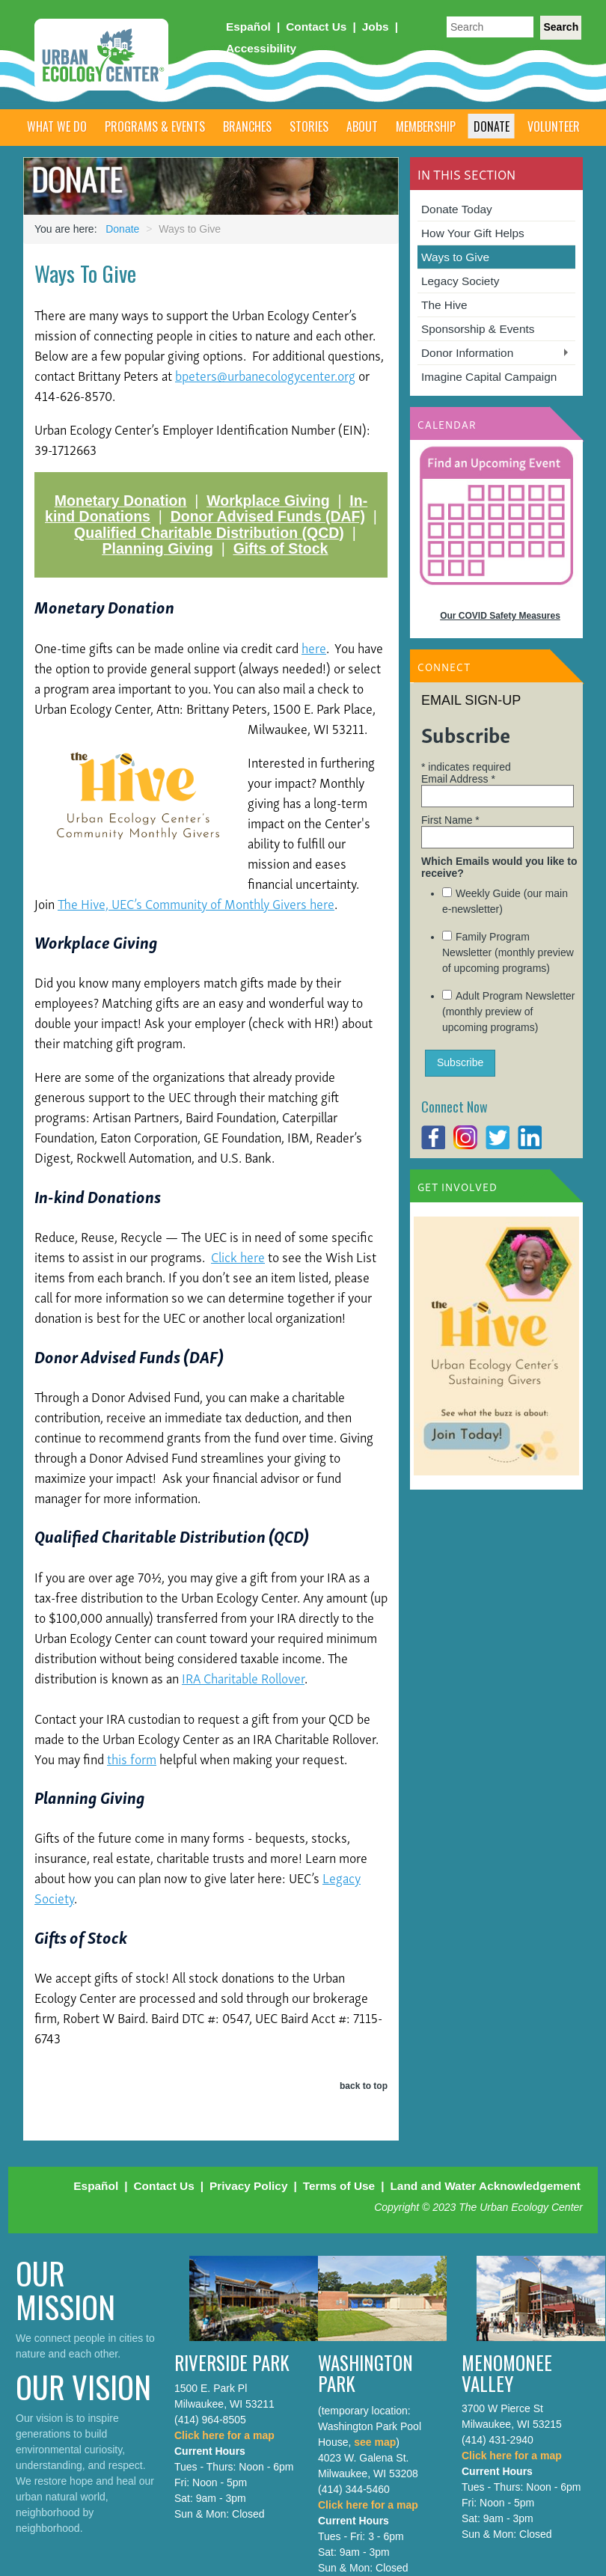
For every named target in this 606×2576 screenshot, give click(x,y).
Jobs (375, 26)
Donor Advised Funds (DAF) (268, 516)
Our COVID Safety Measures (500, 616)
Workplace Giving (267, 500)
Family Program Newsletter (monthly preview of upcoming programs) (508, 952)
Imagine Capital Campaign (489, 376)
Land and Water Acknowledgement (485, 2185)
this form (131, 1758)
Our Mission (65, 2289)
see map (375, 2442)
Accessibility (261, 48)
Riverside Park (232, 2362)
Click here (238, 1256)
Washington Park (365, 2373)
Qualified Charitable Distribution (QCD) (209, 532)
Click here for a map (224, 2435)
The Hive (444, 305)
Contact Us (316, 26)
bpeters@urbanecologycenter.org (265, 374)
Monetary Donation (121, 500)
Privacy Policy (248, 2185)
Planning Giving (157, 548)
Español (248, 26)
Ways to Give (455, 257)
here (314, 647)
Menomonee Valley (507, 2373)
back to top (364, 2086)
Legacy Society (460, 281)
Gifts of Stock (280, 548)
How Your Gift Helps (472, 233)
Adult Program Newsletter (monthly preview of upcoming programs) (508, 1011)
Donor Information (467, 352)
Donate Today (456, 209)
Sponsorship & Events (477, 328)
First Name (450, 820)
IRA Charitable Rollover (243, 1677)
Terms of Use (339, 2185)
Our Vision (83, 2386)
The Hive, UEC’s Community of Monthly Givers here (196, 903)
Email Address (458, 779)
